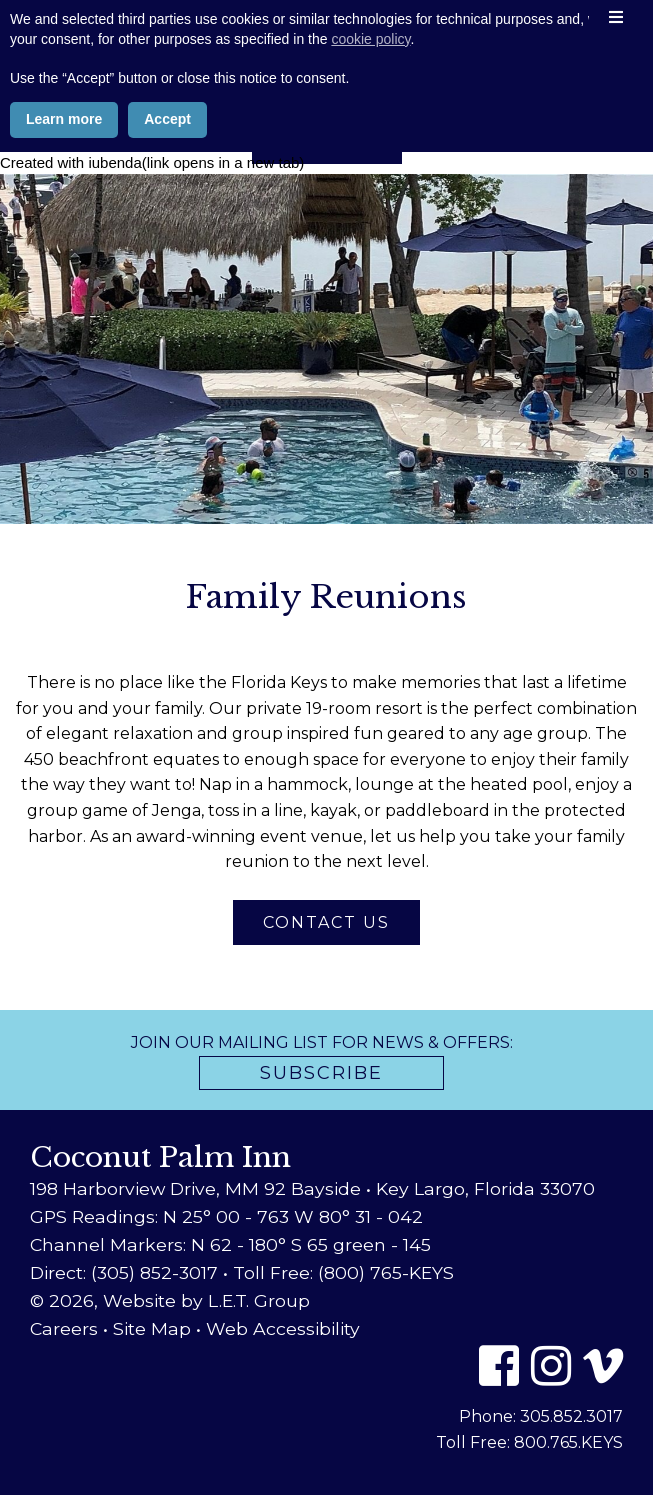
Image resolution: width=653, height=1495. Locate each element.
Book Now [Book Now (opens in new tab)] (327, 138)
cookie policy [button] (370, 1361)
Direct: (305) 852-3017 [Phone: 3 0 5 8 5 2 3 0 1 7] (124, 1272)
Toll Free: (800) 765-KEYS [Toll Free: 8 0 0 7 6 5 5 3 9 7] (343, 1272)
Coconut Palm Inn (326, 45)
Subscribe (321, 1073)
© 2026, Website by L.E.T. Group (170, 1300)
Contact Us (326, 922)
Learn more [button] (64, 1441)
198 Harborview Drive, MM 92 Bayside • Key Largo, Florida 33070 (312, 1188)
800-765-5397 (327, 100)
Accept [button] (167, 1441)
